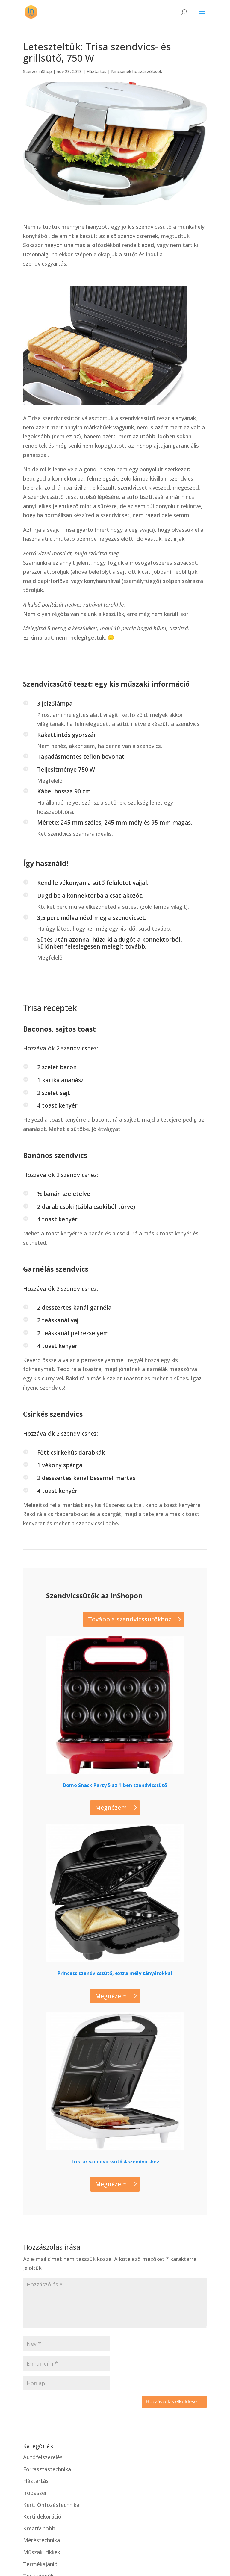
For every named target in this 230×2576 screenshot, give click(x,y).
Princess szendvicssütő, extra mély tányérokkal (115, 1973)
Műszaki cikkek (41, 2552)
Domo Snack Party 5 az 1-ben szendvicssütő (115, 1785)
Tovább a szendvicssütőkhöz (129, 1619)
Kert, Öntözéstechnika (51, 2504)
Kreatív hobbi (40, 2528)
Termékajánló (40, 2564)
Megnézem (111, 1807)
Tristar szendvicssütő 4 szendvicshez (115, 2161)
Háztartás (96, 71)
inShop (45, 71)
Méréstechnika (41, 2540)
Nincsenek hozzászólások (136, 71)
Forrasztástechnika (47, 2469)
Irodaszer (35, 2492)
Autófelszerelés (43, 2457)
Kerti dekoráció (42, 2516)
